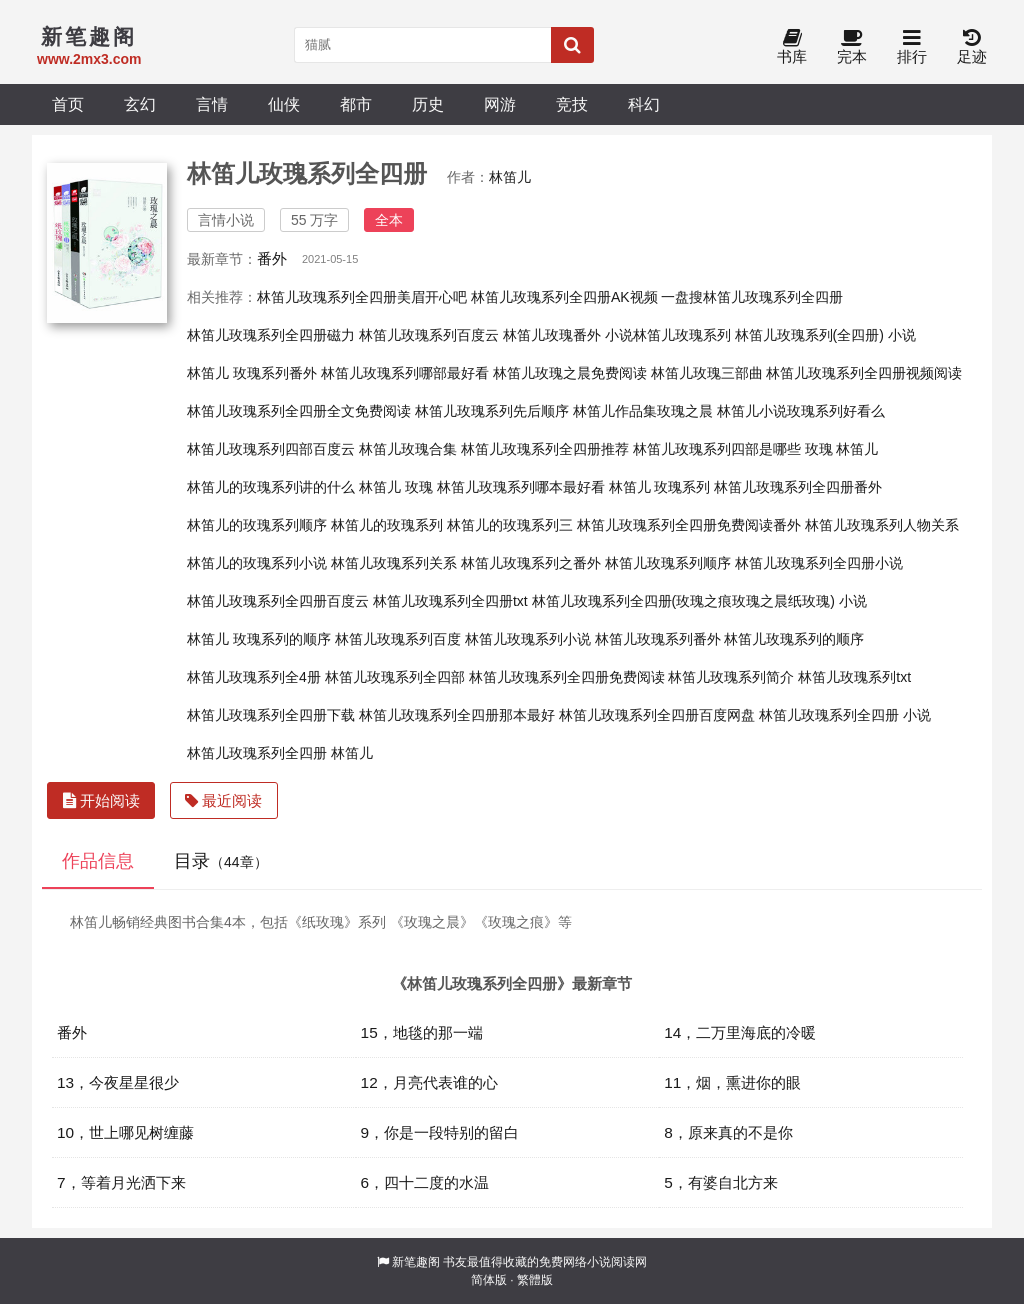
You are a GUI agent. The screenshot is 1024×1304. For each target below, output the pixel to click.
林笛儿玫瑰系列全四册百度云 (278, 601)
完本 (852, 47)
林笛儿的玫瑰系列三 (510, 525)
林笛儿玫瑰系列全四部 (395, 677)
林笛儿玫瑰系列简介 (731, 677)
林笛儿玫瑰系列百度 (398, 639)
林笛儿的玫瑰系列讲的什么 (271, 487)
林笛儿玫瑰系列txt (854, 677)
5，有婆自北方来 (721, 1182)
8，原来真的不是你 (728, 1132)
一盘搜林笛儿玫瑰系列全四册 (752, 297)
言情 (212, 104)
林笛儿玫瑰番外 (552, 335)
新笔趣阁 (416, 1262)
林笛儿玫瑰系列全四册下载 (271, 715)
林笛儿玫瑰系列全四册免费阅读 (567, 677)
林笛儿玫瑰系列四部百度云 (271, 449)
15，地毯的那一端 (422, 1032)
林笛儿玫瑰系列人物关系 (882, 525)
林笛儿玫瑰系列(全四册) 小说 (825, 335)
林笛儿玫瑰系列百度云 (429, 335)
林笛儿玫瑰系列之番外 (531, 563)
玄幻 (140, 104)
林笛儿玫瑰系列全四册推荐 (545, 449)
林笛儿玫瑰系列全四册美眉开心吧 (362, 297)
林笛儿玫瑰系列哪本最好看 (521, 487)
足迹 (972, 47)
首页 (68, 104)
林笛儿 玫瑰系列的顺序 (259, 639)
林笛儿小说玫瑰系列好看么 (801, 411)
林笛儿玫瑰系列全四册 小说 (845, 715)
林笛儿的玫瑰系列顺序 (257, 525)
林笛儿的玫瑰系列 (387, 525)
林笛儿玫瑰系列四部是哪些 (717, 449)
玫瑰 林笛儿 (842, 449)
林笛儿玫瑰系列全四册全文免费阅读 (299, 411)
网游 (500, 104)
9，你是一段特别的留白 (440, 1132)
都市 (356, 104)
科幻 (644, 104)
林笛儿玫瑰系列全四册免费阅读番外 (689, 525)
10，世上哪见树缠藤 (125, 1132)
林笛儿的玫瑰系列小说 (257, 563)
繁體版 (535, 1280)
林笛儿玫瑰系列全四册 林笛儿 (280, 753)
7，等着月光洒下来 (121, 1182)
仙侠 (284, 104)
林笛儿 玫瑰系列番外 (252, 373)
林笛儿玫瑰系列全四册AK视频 (564, 297)
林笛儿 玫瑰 (396, 487)
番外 (272, 258)
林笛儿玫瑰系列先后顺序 (492, 411)
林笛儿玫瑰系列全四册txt (450, 601)
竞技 (572, 104)
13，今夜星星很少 (118, 1082)
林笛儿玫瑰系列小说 (528, 639)
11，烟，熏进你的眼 (732, 1082)
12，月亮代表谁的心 (429, 1082)
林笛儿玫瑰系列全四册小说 (819, 563)
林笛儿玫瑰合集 (408, 449)
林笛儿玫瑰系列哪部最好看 (405, 373)
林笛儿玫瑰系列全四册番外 (798, 487)
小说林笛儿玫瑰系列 (668, 335)
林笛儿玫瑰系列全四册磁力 (271, 335)
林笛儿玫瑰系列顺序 (668, 563)
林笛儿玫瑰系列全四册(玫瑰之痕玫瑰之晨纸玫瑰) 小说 (699, 601)
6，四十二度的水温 (425, 1182)
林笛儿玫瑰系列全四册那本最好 (457, 715)
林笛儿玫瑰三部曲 (707, 373)
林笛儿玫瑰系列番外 (658, 639)
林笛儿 (510, 177)
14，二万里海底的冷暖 (740, 1032)
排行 (912, 47)
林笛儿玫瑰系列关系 (394, 563)
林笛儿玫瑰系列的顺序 (794, 639)
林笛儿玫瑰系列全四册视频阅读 (864, 373)
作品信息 (98, 861)
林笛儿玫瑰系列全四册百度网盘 (657, 715)
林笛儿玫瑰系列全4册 (254, 677)
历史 (428, 104)
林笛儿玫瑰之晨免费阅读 (570, 373)
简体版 (489, 1280)
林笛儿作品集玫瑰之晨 (643, 411)
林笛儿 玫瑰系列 (660, 487)
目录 (221, 861)
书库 (792, 47)
